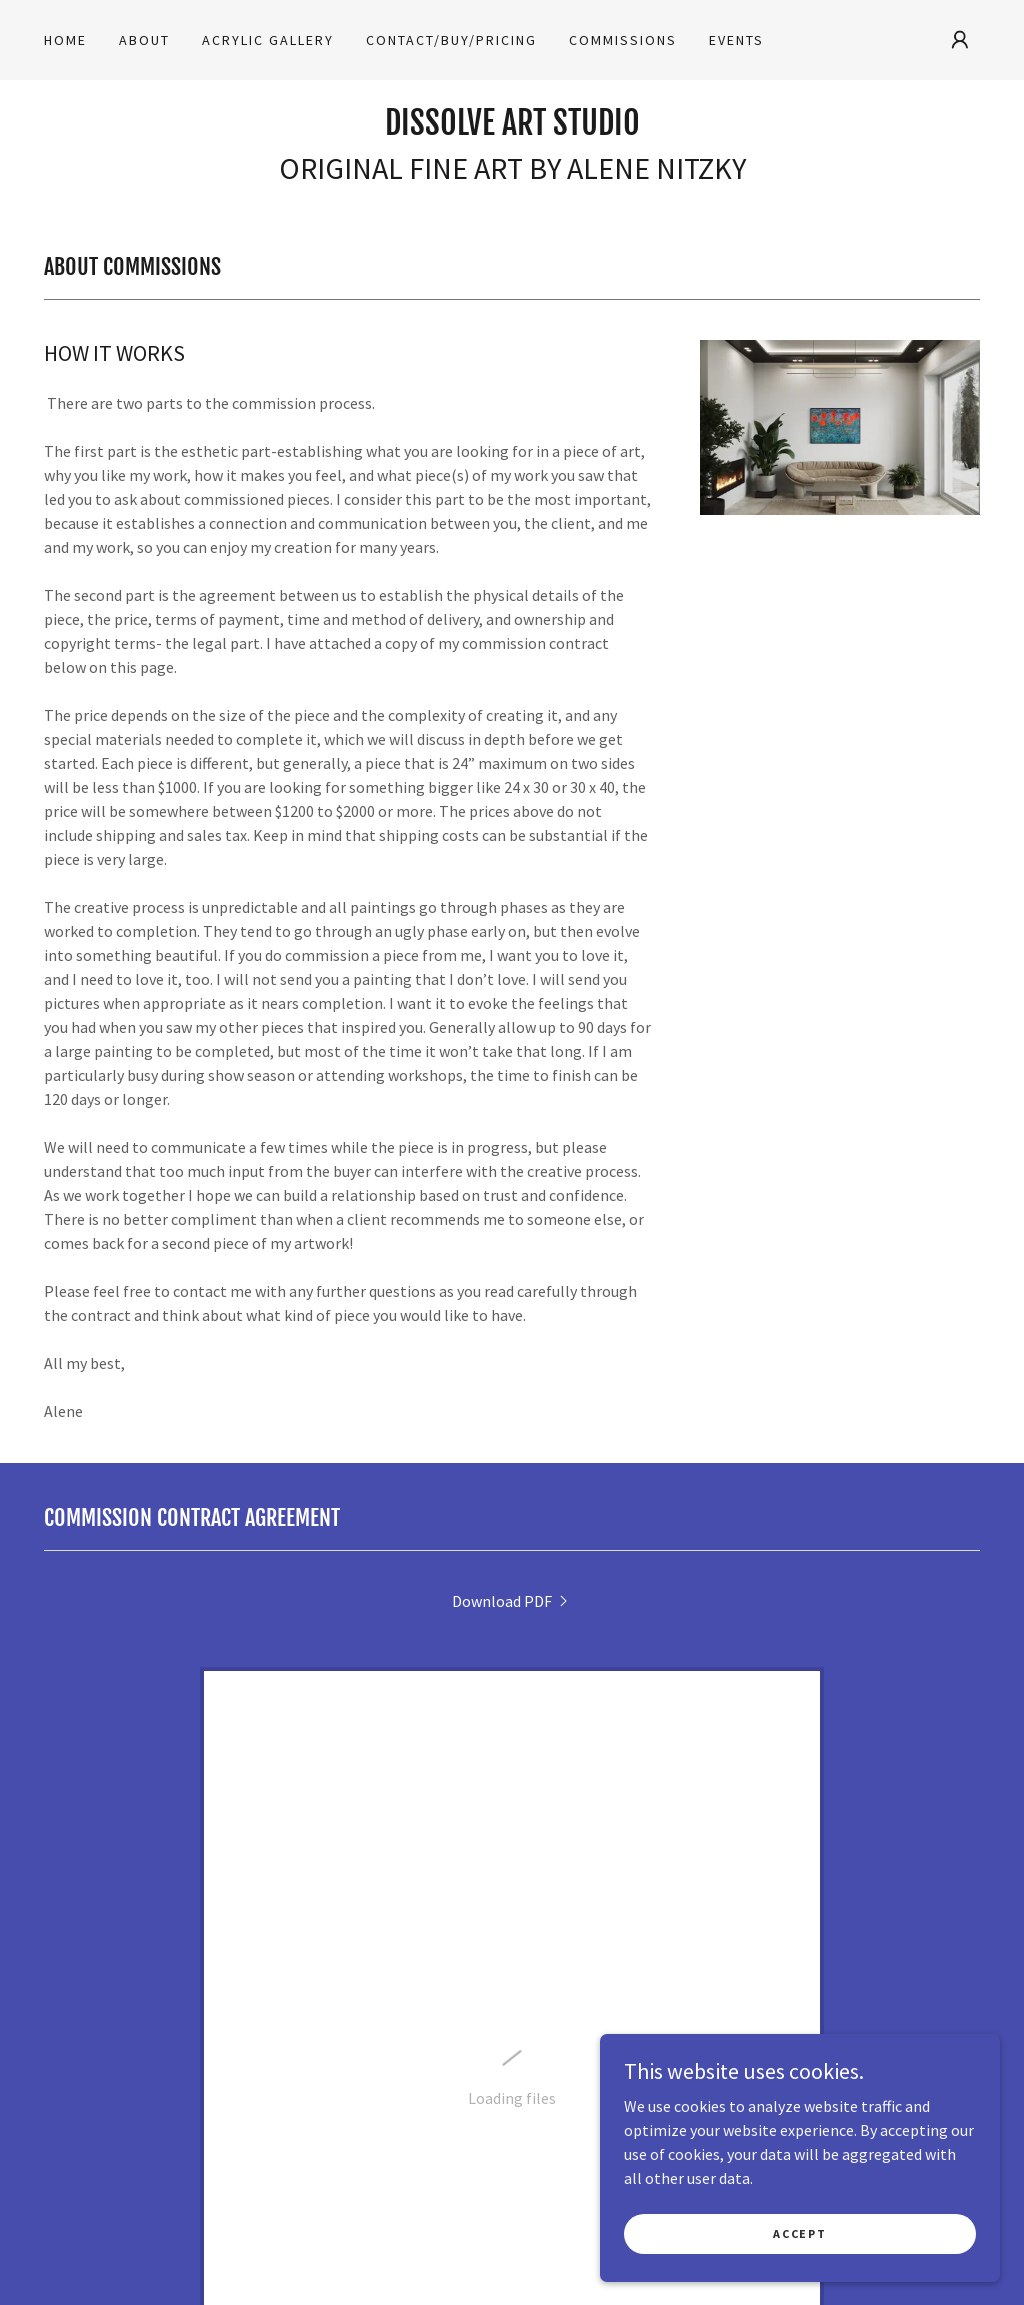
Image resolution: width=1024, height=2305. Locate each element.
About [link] (144, 40)
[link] (512, 129)
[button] (960, 40)
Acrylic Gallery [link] (268, 40)
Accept (799, 2274)
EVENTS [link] (736, 40)
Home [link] (65, 40)
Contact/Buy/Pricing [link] (451, 40)
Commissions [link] (623, 40)
